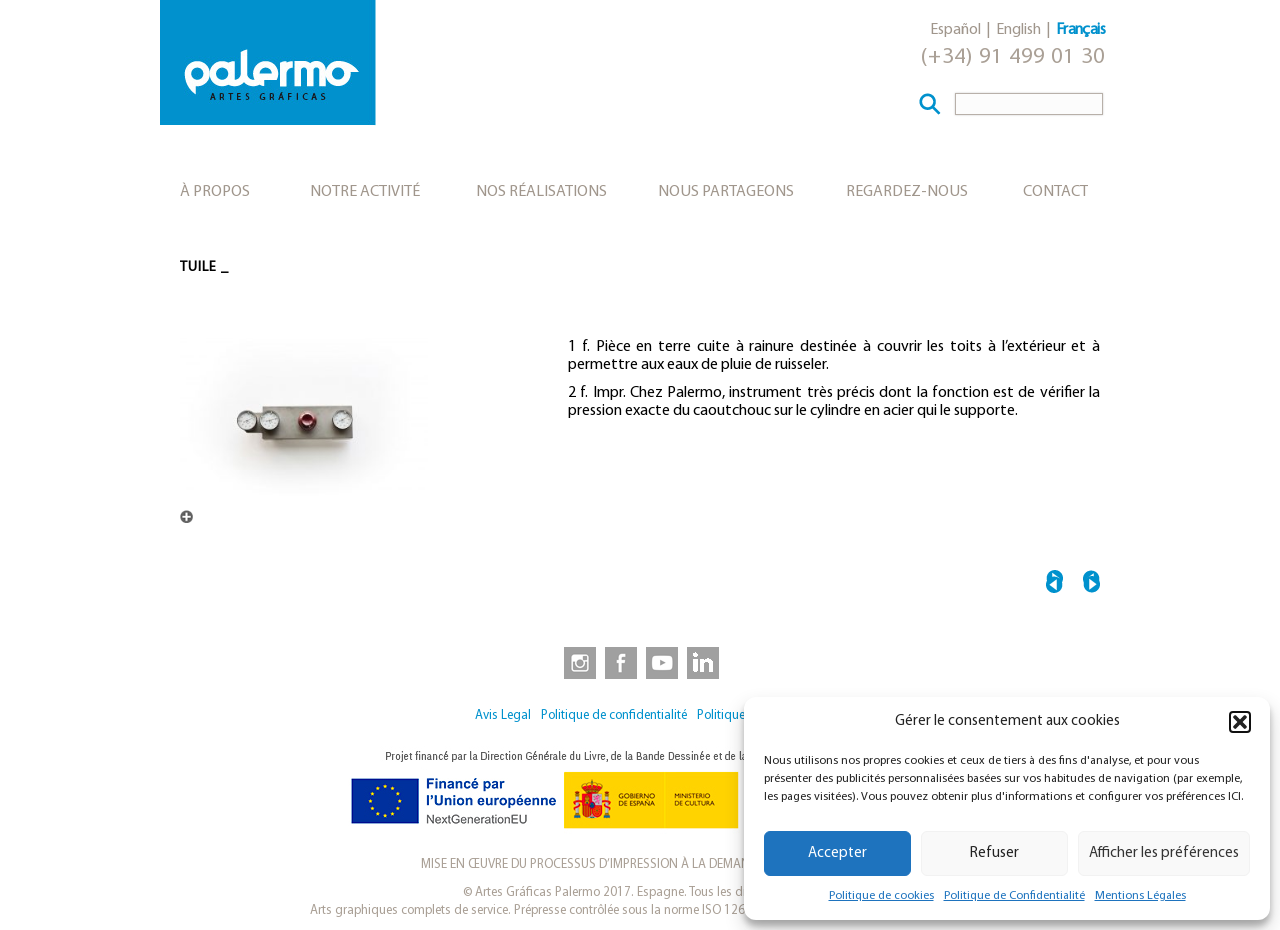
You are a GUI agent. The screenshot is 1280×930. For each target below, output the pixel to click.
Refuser (994, 853)
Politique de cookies (881, 896)
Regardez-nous (907, 192)
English (1018, 30)
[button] (1240, 722)
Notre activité (365, 192)
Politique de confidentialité (614, 715)
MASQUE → (1091, 584)
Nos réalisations (541, 192)
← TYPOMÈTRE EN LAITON (1054, 584)
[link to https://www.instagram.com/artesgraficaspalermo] (576, 662)
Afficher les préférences (1164, 853)
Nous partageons (726, 192)
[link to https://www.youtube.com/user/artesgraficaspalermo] (662, 662)
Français (1080, 30)
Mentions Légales (1140, 896)
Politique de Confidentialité (1014, 896)
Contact (1055, 192)
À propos (215, 192)
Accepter (837, 853)
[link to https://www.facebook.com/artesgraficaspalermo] (619, 662)
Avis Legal (503, 715)
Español (955, 30)
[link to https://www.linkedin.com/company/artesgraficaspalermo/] (705, 662)
